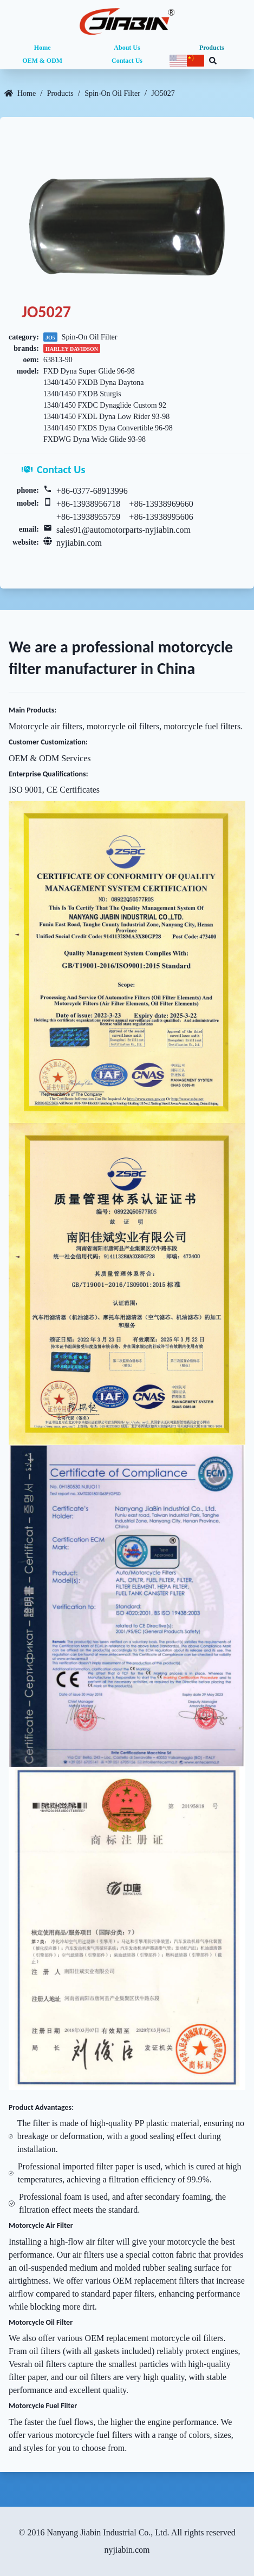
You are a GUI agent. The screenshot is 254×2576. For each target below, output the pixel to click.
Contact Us (127, 60)
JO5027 (163, 93)
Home (42, 47)
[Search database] (213, 60)
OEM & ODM (42, 60)
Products (211, 47)
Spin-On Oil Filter (112, 93)
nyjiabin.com (79, 542)
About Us (127, 47)
